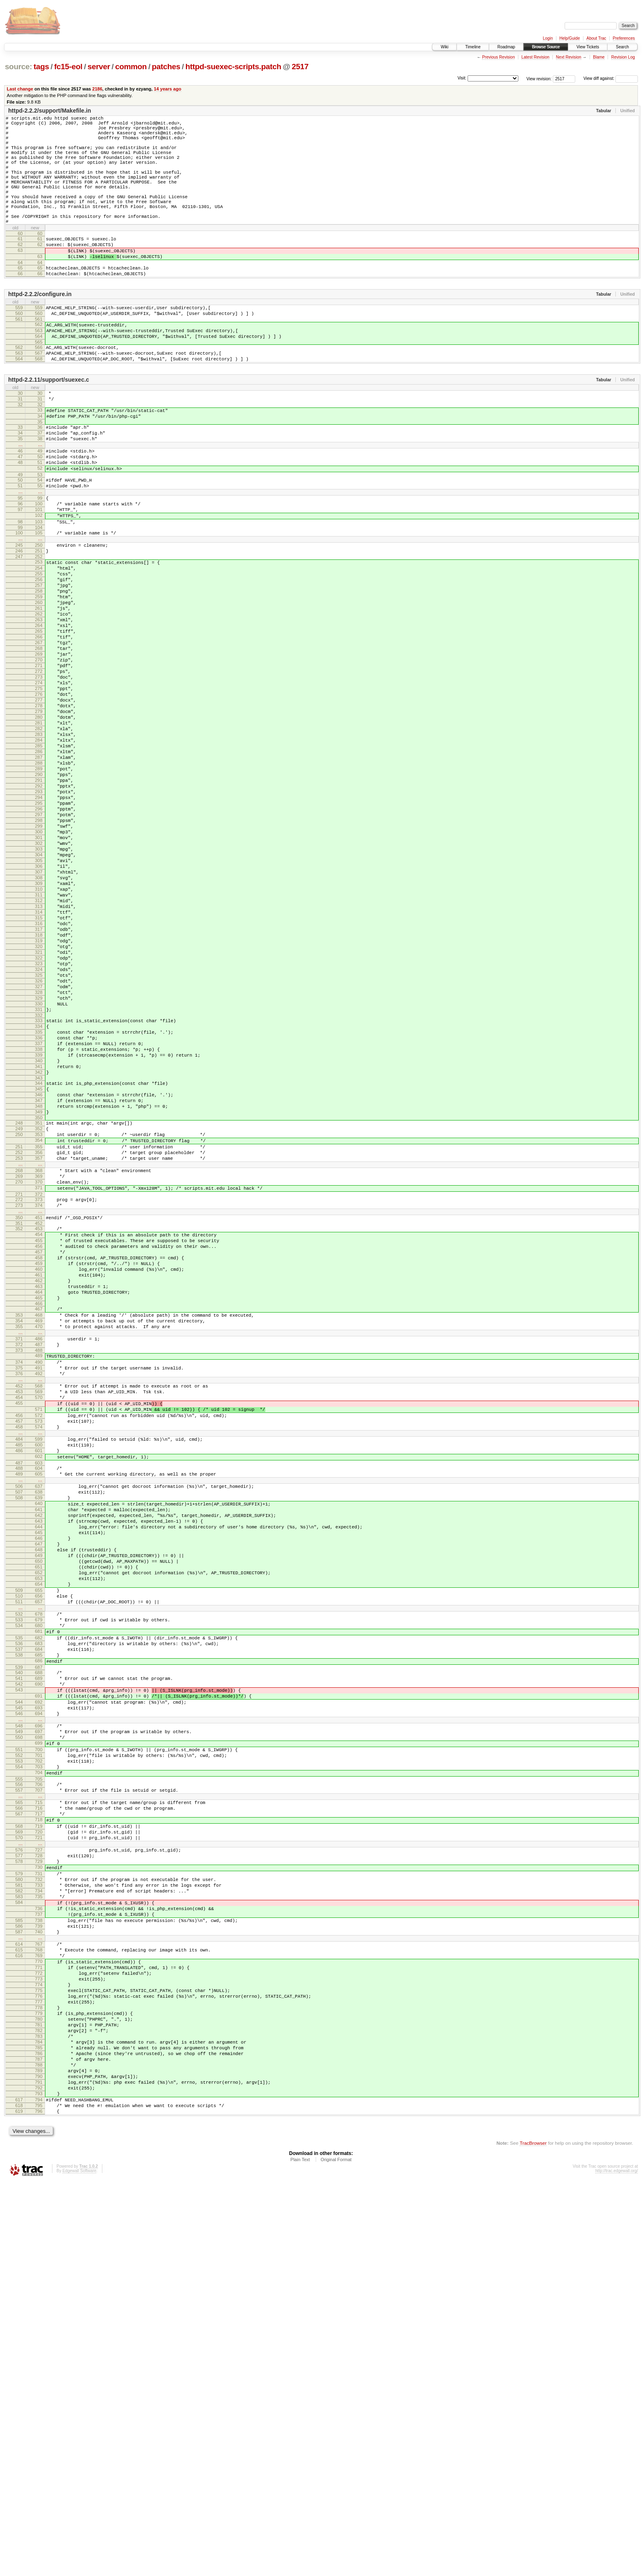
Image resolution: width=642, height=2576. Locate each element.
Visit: (461, 78)
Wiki (444, 47)
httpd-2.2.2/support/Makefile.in (49, 110)
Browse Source (546, 47)
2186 (97, 88)
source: (18, 66)
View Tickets (587, 47)
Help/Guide (569, 38)
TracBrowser (533, 2537)
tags (41, 66)
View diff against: (610, 78)
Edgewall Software (79, 2565)
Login (548, 38)
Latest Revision (535, 57)
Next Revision (568, 57)
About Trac (596, 38)
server (99, 66)
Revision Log (623, 57)
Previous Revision (498, 57)
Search (622, 47)
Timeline (472, 47)
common (131, 66)
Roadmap (506, 47)
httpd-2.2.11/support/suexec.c (48, 426)
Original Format (336, 2553)
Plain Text (300, 2553)
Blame (598, 57)
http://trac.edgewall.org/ (616, 2565)
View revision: (539, 78)
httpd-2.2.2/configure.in (40, 329)
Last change (20, 88)
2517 (300, 66)
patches (166, 66)
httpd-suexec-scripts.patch (233, 66)
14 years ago (167, 88)
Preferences (624, 38)
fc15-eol (68, 66)
